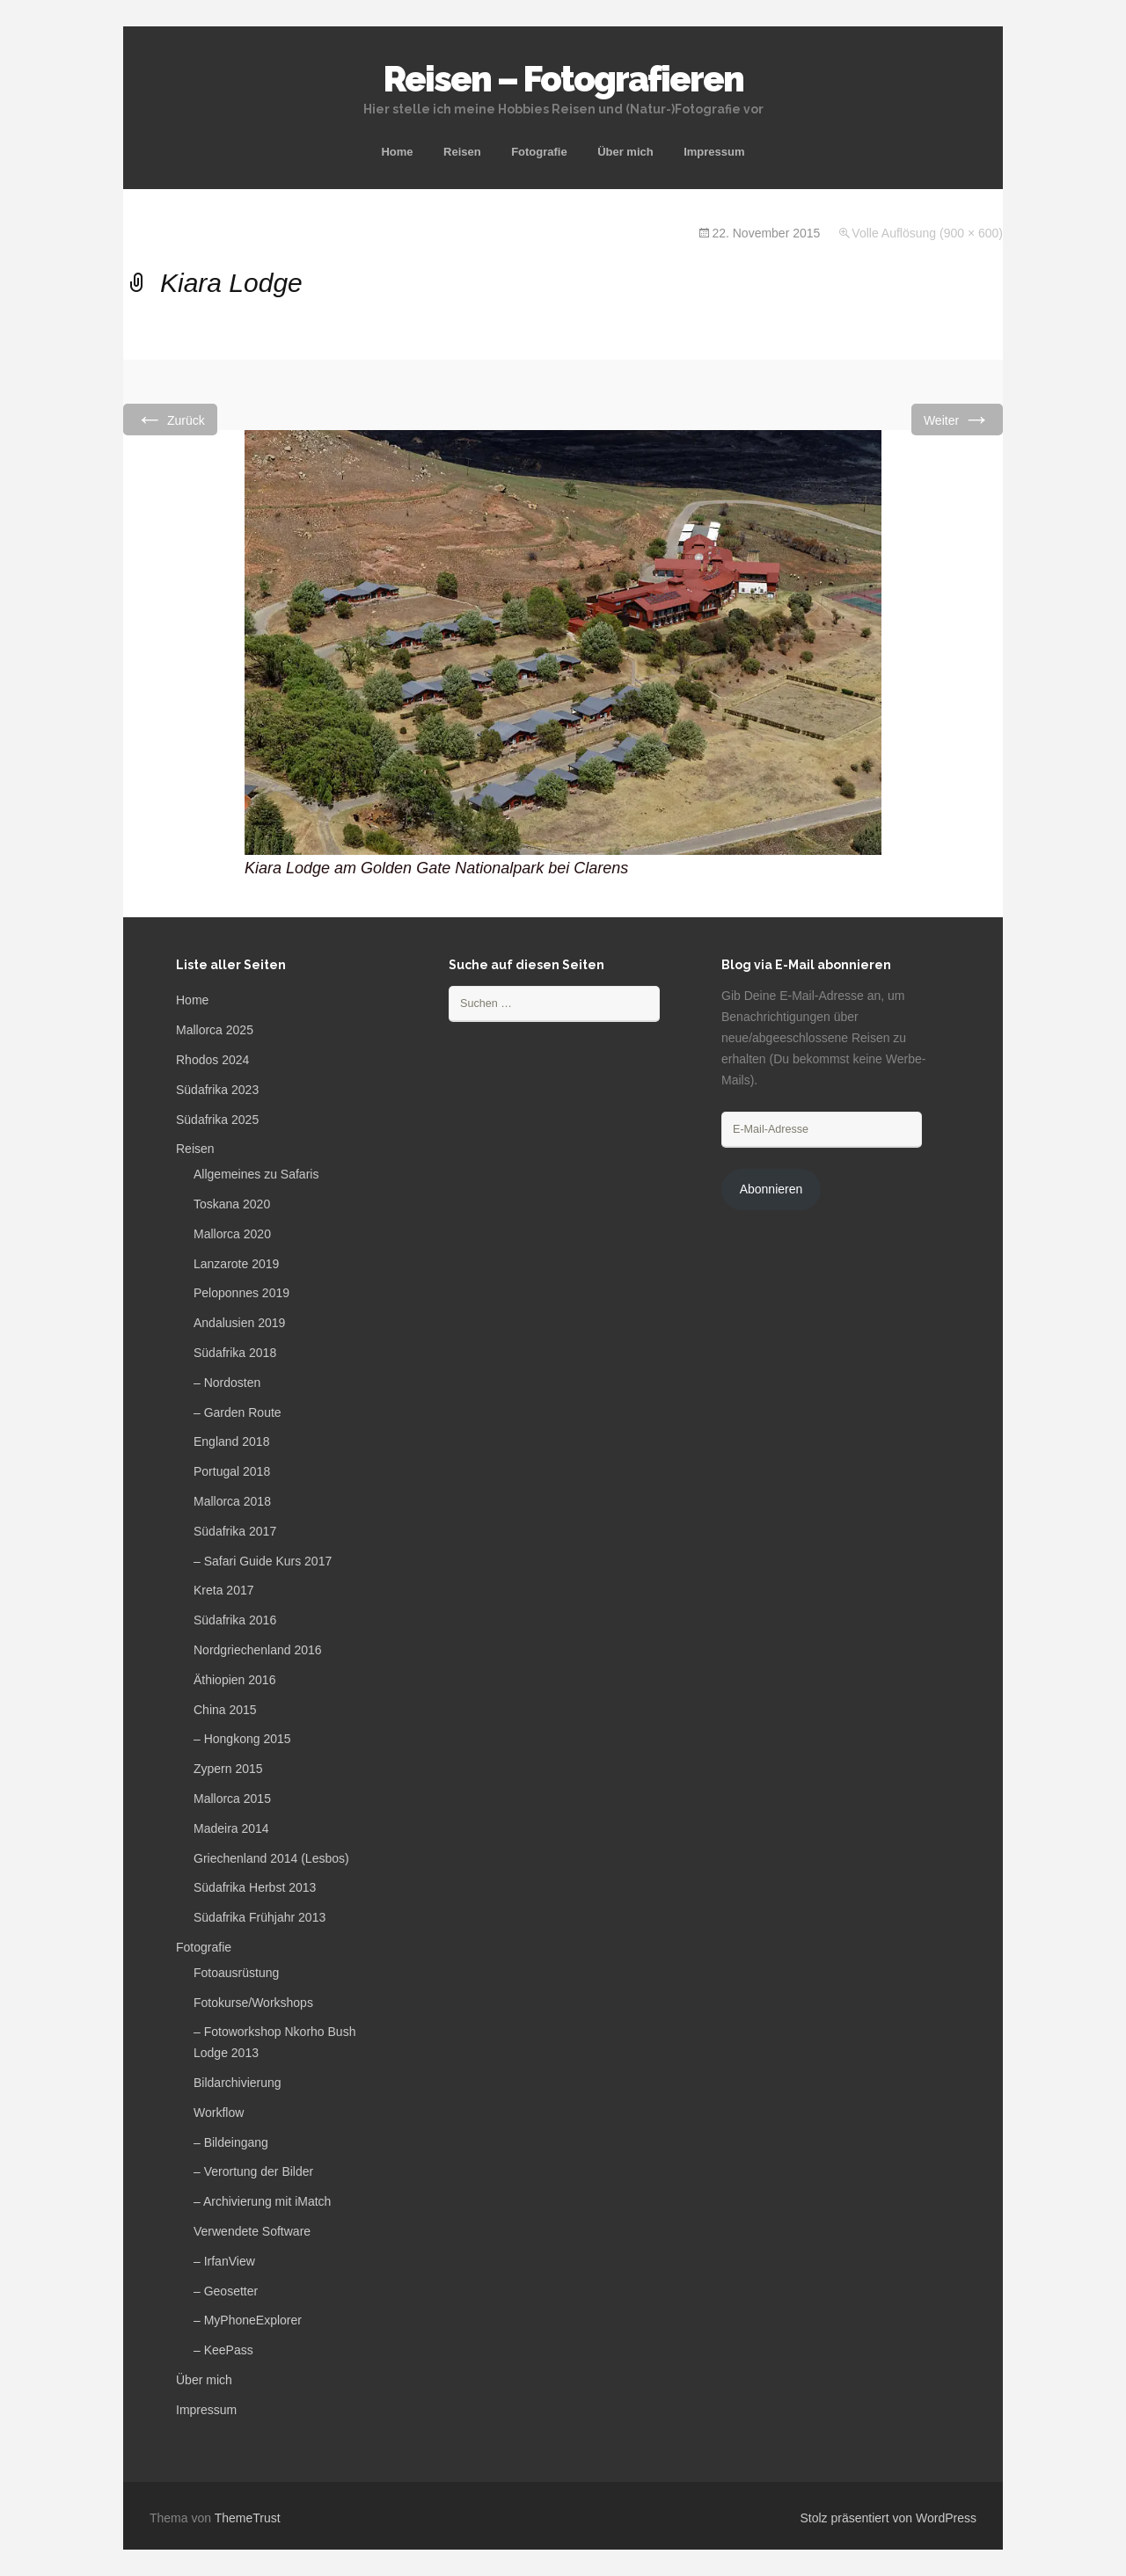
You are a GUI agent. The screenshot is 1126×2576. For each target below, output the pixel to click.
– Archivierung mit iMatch (262, 2201)
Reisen (462, 151)
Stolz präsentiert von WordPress (889, 2518)
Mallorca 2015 (232, 1799)
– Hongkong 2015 (242, 1739)
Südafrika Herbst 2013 (255, 1887)
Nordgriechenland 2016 (258, 1650)
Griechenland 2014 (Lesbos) (271, 1858)
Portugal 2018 (232, 1471)
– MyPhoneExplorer (248, 2320)
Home (397, 151)
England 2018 (231, 1441)
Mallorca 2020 (232, 1234)
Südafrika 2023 (217, 1090)
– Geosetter (226, 2291)
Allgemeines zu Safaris (256, 1174)
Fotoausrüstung (236, 1973)
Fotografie (539, 151)
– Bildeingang (231, 2142)
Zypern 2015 (228, 1769)
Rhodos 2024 (212, 1060)
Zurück (170, 419)
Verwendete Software (252, 2231)
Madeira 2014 (231, 1828)
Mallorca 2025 (214, 1030)
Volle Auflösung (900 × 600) (927, 233)
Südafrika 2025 (217, 1120)
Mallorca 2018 (232, 1501)
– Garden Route (238, 1412)
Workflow (219, 2112)
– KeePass (223, 2350)
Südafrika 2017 (235, 1531)
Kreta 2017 (224, 1590)
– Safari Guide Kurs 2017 (263, 1561)
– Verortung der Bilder (253, 2171)
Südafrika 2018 (235, 1353)
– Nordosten (227, 1383)
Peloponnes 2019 (241, 1293)
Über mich (625, 151)
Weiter (957, 419)
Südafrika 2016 (235, 1620)
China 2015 (225, 1710)
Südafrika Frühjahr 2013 (259, 1917)
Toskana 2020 (232, 1204)
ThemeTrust (248, 2518)
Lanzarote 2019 (236, 1264)
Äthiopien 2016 (234, 1680)
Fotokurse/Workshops (253, 2003)
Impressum (714, 151)
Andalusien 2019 (239, 1323)
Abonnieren (771, 1189)
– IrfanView (224, 2261)
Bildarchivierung (238, 2083)
